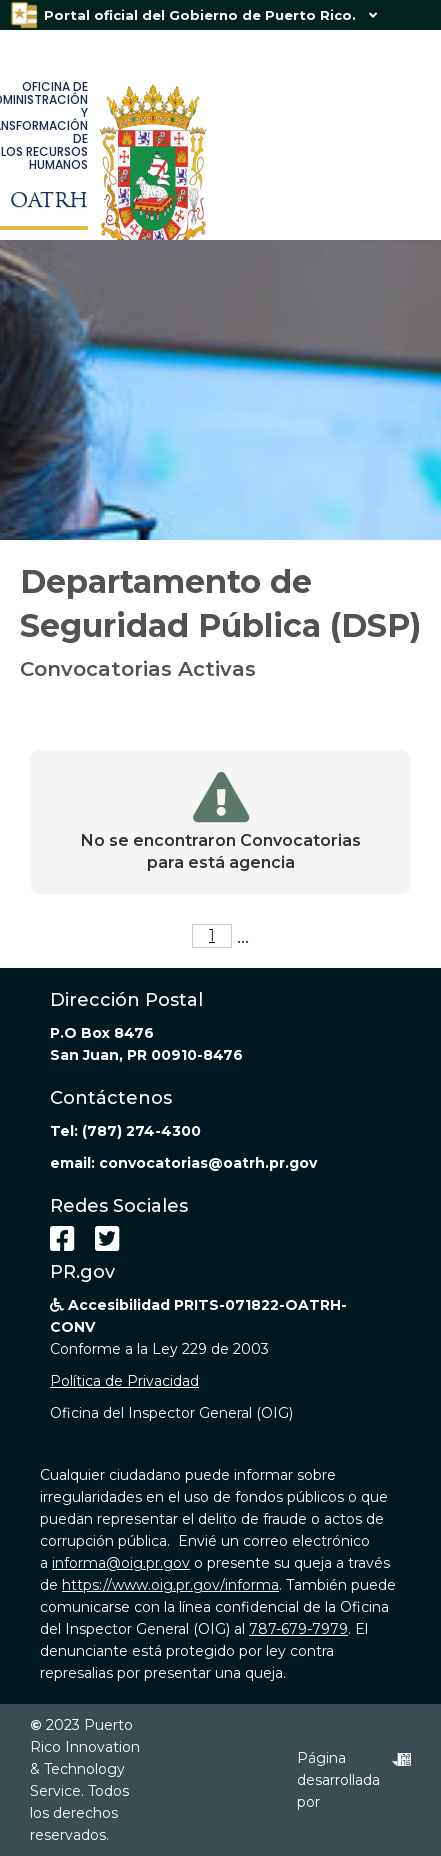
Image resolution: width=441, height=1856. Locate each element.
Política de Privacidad (124, 1381)
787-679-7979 (298, 1629)
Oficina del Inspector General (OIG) (171, 1413)
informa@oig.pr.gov (121, 1563)
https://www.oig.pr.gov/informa (170, 1585)
